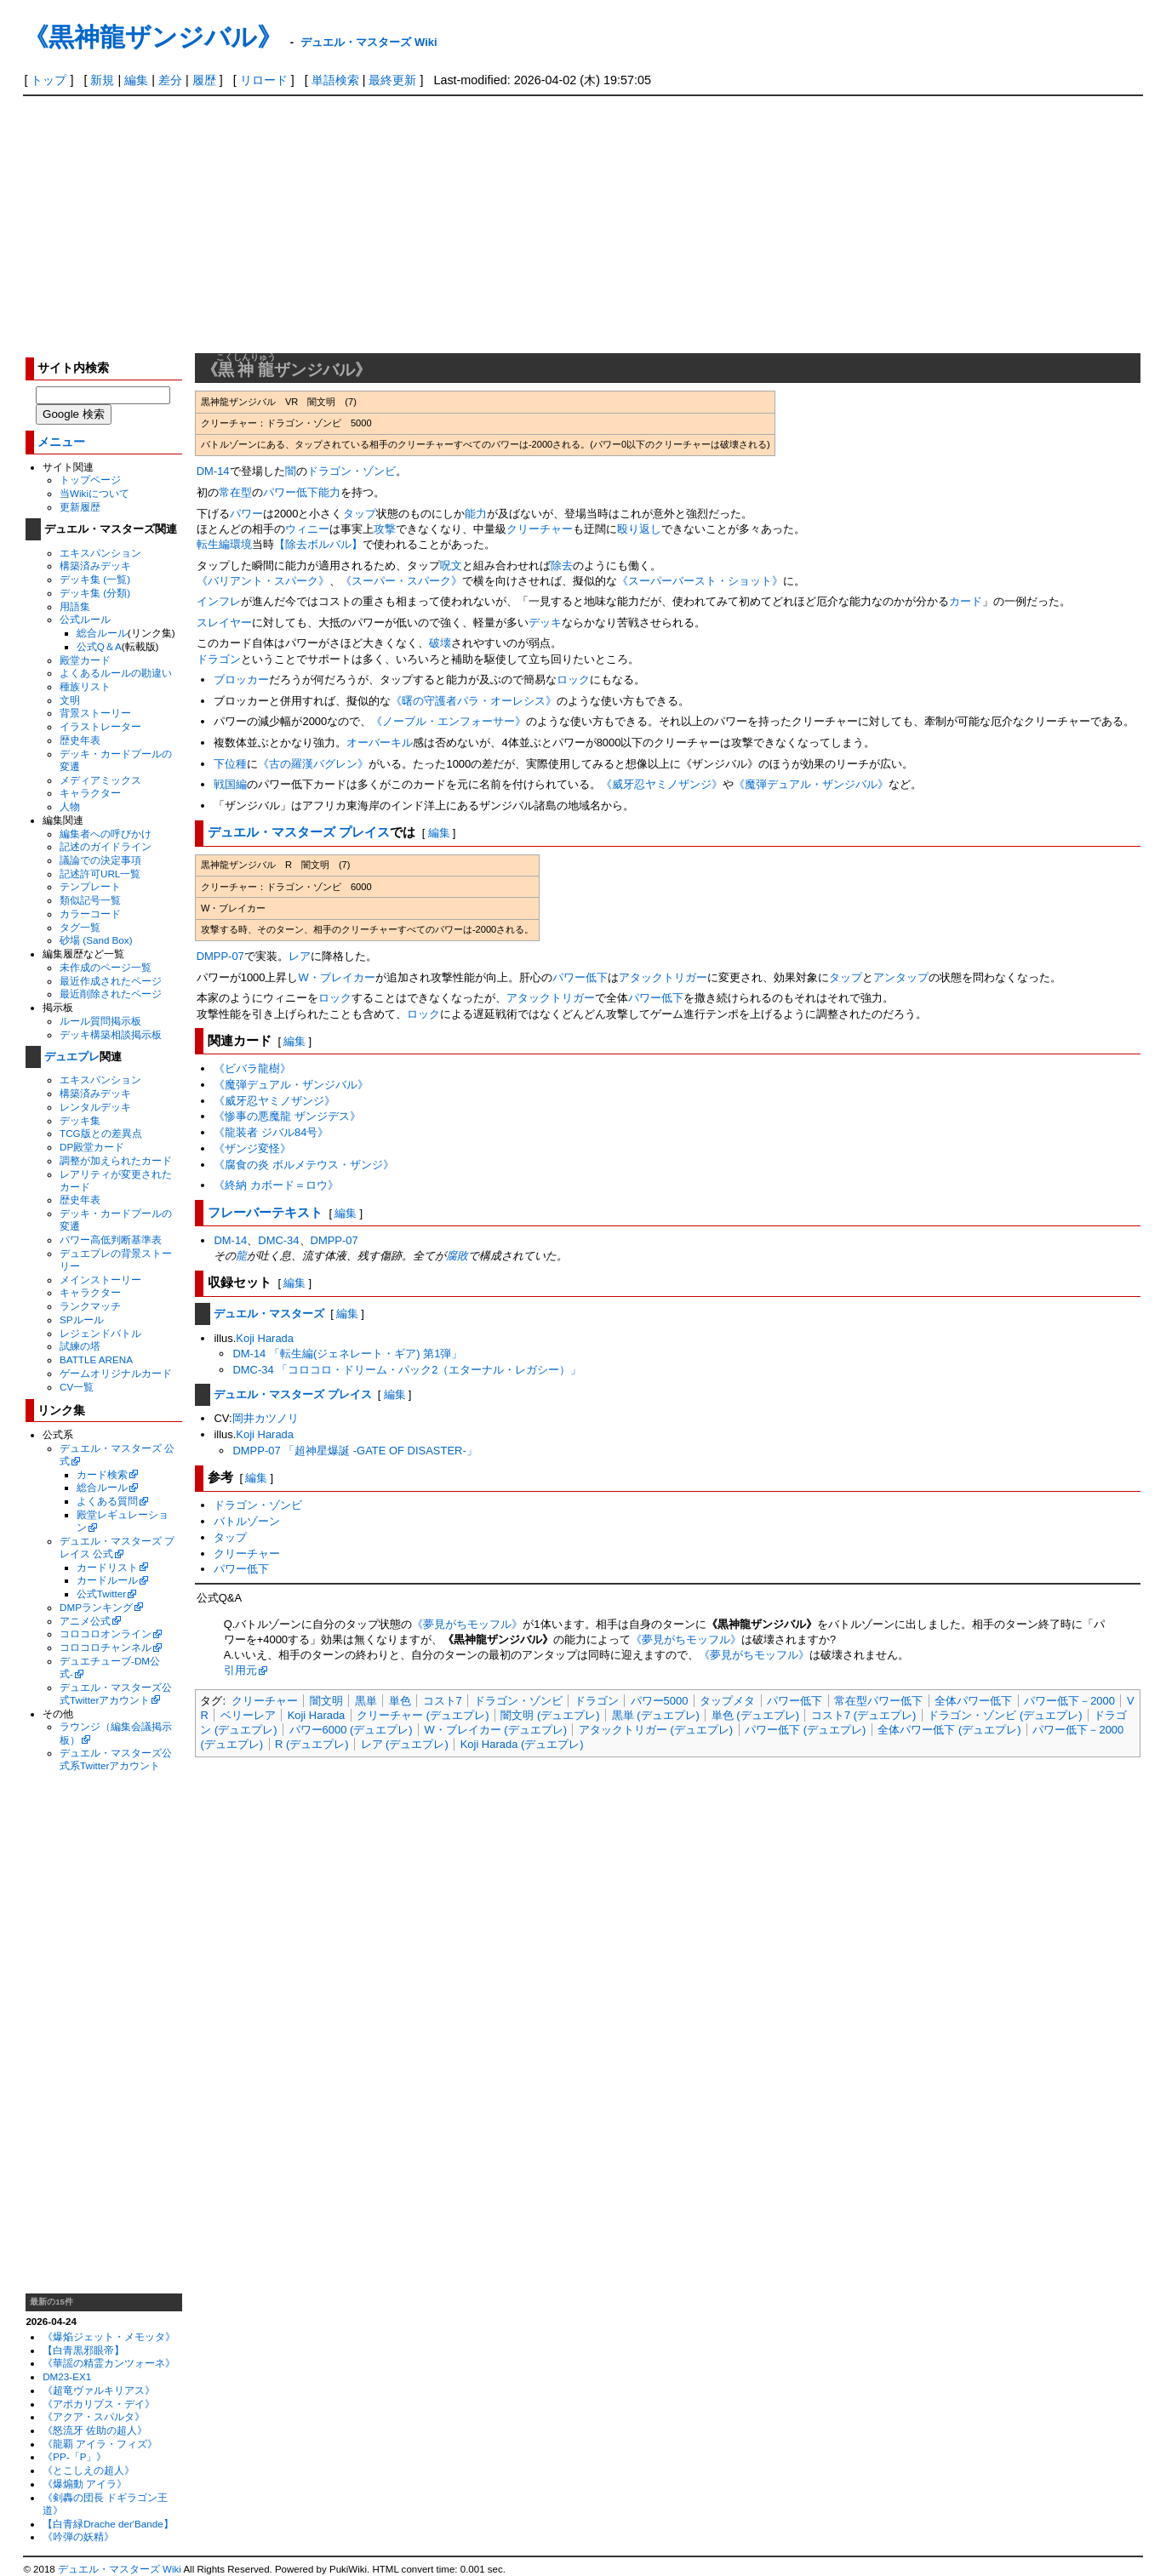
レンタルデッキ (95, 1106)
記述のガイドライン (105, 846)
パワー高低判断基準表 (111, 1239)
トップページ (90, 479)
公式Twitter (101, 1593)
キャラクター (90, 792)
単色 (400, 1700)
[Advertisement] (583, 224)
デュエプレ (72, 1056)
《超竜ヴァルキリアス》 (99, 2390)
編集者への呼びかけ (105, 833)
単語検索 (335, 80)
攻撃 (385, 529)
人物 (70, 806)
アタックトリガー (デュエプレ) (656, 1729)
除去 (562, 565)
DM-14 (213, 471)
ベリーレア (248, 1715)
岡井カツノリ (265, 1418)
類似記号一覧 (90, 899)
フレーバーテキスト (265, 1212)
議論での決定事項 (100, 859)
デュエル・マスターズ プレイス (299, 832)
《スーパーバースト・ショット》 (700, 580)
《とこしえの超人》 (88, 2470)
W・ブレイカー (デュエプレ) (496, 1729)
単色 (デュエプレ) (755, 1715)
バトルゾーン (247, 1521)
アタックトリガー (663, 977)
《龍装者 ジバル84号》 (271, 1132)
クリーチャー (539, 529)
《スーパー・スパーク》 (401, 580)
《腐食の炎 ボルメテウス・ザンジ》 (304, 1164)
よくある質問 (107, 1500)
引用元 (240, 1670)
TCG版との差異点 (101, 1133)
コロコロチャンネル (105, 1647)
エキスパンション (100, 552)
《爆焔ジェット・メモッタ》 (109, 2336)
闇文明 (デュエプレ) (549, 1715)
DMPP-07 (220, 956)
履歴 (204, 80)
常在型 (235, 492)
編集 (136, 80)
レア (300, 956)
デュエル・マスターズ (269, 1313)
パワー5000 (660, 1700)
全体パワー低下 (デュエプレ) (948, 1729)
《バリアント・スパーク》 (263, 580)
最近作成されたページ (111, 980)
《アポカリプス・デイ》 (99, 2403)
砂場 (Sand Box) (96, 939)
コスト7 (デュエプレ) (863, 1715)
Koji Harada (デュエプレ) (522, 1744)
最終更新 (392, 80)
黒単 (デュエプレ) (656, 1715)
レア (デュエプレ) (405, 1744)
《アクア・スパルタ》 (94, 2416)
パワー (246, 513)
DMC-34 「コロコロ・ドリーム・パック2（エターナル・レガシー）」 (406, 1369)
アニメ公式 (85, 1620)
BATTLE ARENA (96, 1359)
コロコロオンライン (105, 1633)
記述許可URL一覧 (100, 873)
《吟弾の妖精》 (78, 2536)
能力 (329, 492)
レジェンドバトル (100, 1333)
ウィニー (307, 529)
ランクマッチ (90, 1305)
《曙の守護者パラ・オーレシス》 (474, 700)
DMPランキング (96, 1607)
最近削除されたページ (111, 993)
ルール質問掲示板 (100, 1020)
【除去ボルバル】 (318, 544)
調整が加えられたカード (116, 1160)
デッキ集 (80, 1120)
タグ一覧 (80, 927)
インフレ (219, 601)
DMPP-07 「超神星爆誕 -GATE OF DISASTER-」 (354, 1450)
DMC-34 (278, 1240)
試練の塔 (80, 1345)
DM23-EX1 (67, 2376)
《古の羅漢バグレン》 (313, 763)
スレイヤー (224, 622)
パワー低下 (290, 492)
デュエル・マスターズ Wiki (368, 42)
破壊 (440, 643)
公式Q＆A (99, 646)
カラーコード (90, 913)
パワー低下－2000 (1069, 1700)
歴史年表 (80, 739)
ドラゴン (219, 659)
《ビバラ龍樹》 (252, 1068)
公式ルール (85, 619)
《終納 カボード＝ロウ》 (276, 1185)
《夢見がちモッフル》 (467, 1624)
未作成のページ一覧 (105, 967)
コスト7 (442, 1700)
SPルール (82, 1319)
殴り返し (639, 529)
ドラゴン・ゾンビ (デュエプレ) (1005, 1715)
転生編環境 (224, 544)
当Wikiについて (94, 493)
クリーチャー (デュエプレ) (423, 1715)
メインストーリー (100, 1279)
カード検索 (102, 1474)
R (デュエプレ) (312, 1744)
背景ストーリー (95, 712)
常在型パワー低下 (878, 1700)
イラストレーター (100, 726)
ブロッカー (241, 679)
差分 (170, 80)
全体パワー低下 (973, 1700)
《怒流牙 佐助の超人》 (95, 2430)
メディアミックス (100, 779)
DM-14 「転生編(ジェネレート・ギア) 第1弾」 (347, 1353)
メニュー (61, 442)
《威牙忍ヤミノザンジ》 (662, 784)
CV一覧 (77, 1386)
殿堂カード (85, 659)
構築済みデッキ (95, 565)
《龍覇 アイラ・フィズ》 (100, 2443)
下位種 (230, 763)
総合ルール (102, 632)
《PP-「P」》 (74, 2456)
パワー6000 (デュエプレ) (351, 1729)
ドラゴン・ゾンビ (351, 471)
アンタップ (901, 977)
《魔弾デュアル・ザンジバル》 (811, 784)
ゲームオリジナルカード (116, 1373)
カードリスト (107, 1567)
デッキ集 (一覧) (95, 579)
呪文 (451, 565)
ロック (573, 679)
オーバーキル (379, 742)
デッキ (545, 622)
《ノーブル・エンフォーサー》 (448, 721)
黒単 (366, 1700)
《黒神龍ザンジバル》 (153, 37)
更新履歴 (80, 506)
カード (965, 601)
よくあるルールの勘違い (116, 672)
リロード (264, 80)
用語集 (75, 606)
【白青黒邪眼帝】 (83, 2350)
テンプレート (90, 886)
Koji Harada (265, 1338)
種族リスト (85, 686)
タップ (359, 513)
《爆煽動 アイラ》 (85, 2483)
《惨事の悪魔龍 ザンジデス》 (287, 1116)
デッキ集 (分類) (95, 592)
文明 (70, 699)
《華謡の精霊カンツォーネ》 (109, 2362)
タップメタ (727, 1700)
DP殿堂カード (92, 1146)
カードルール (107, 1579)
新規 (102, 80)
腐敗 (457, 1255)
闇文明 (326, 1700)
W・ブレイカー (337, 977)
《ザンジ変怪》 (252, 1148)
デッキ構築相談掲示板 (111, 1034)
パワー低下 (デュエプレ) (805, 1729)
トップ (48, 80)
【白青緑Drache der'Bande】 (108, 2523)
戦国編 (230, 784)
